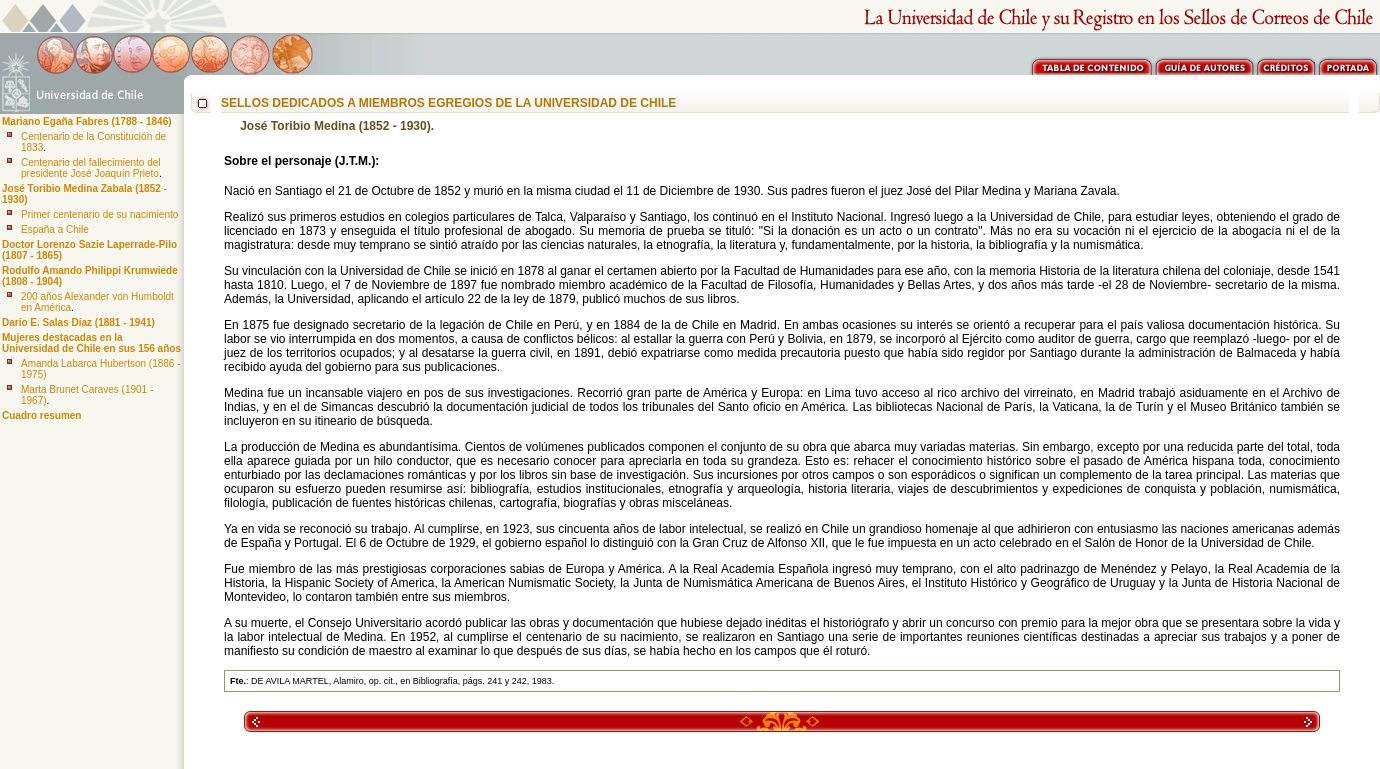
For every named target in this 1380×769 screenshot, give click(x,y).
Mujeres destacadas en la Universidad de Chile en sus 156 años (91, 343)
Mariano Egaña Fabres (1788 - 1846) (87, 121)
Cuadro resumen (41, 415)
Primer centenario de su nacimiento (99, 214)
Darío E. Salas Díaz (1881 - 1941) (78, 322)
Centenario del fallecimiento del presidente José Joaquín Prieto (91, 168)
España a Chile (55, 229)
